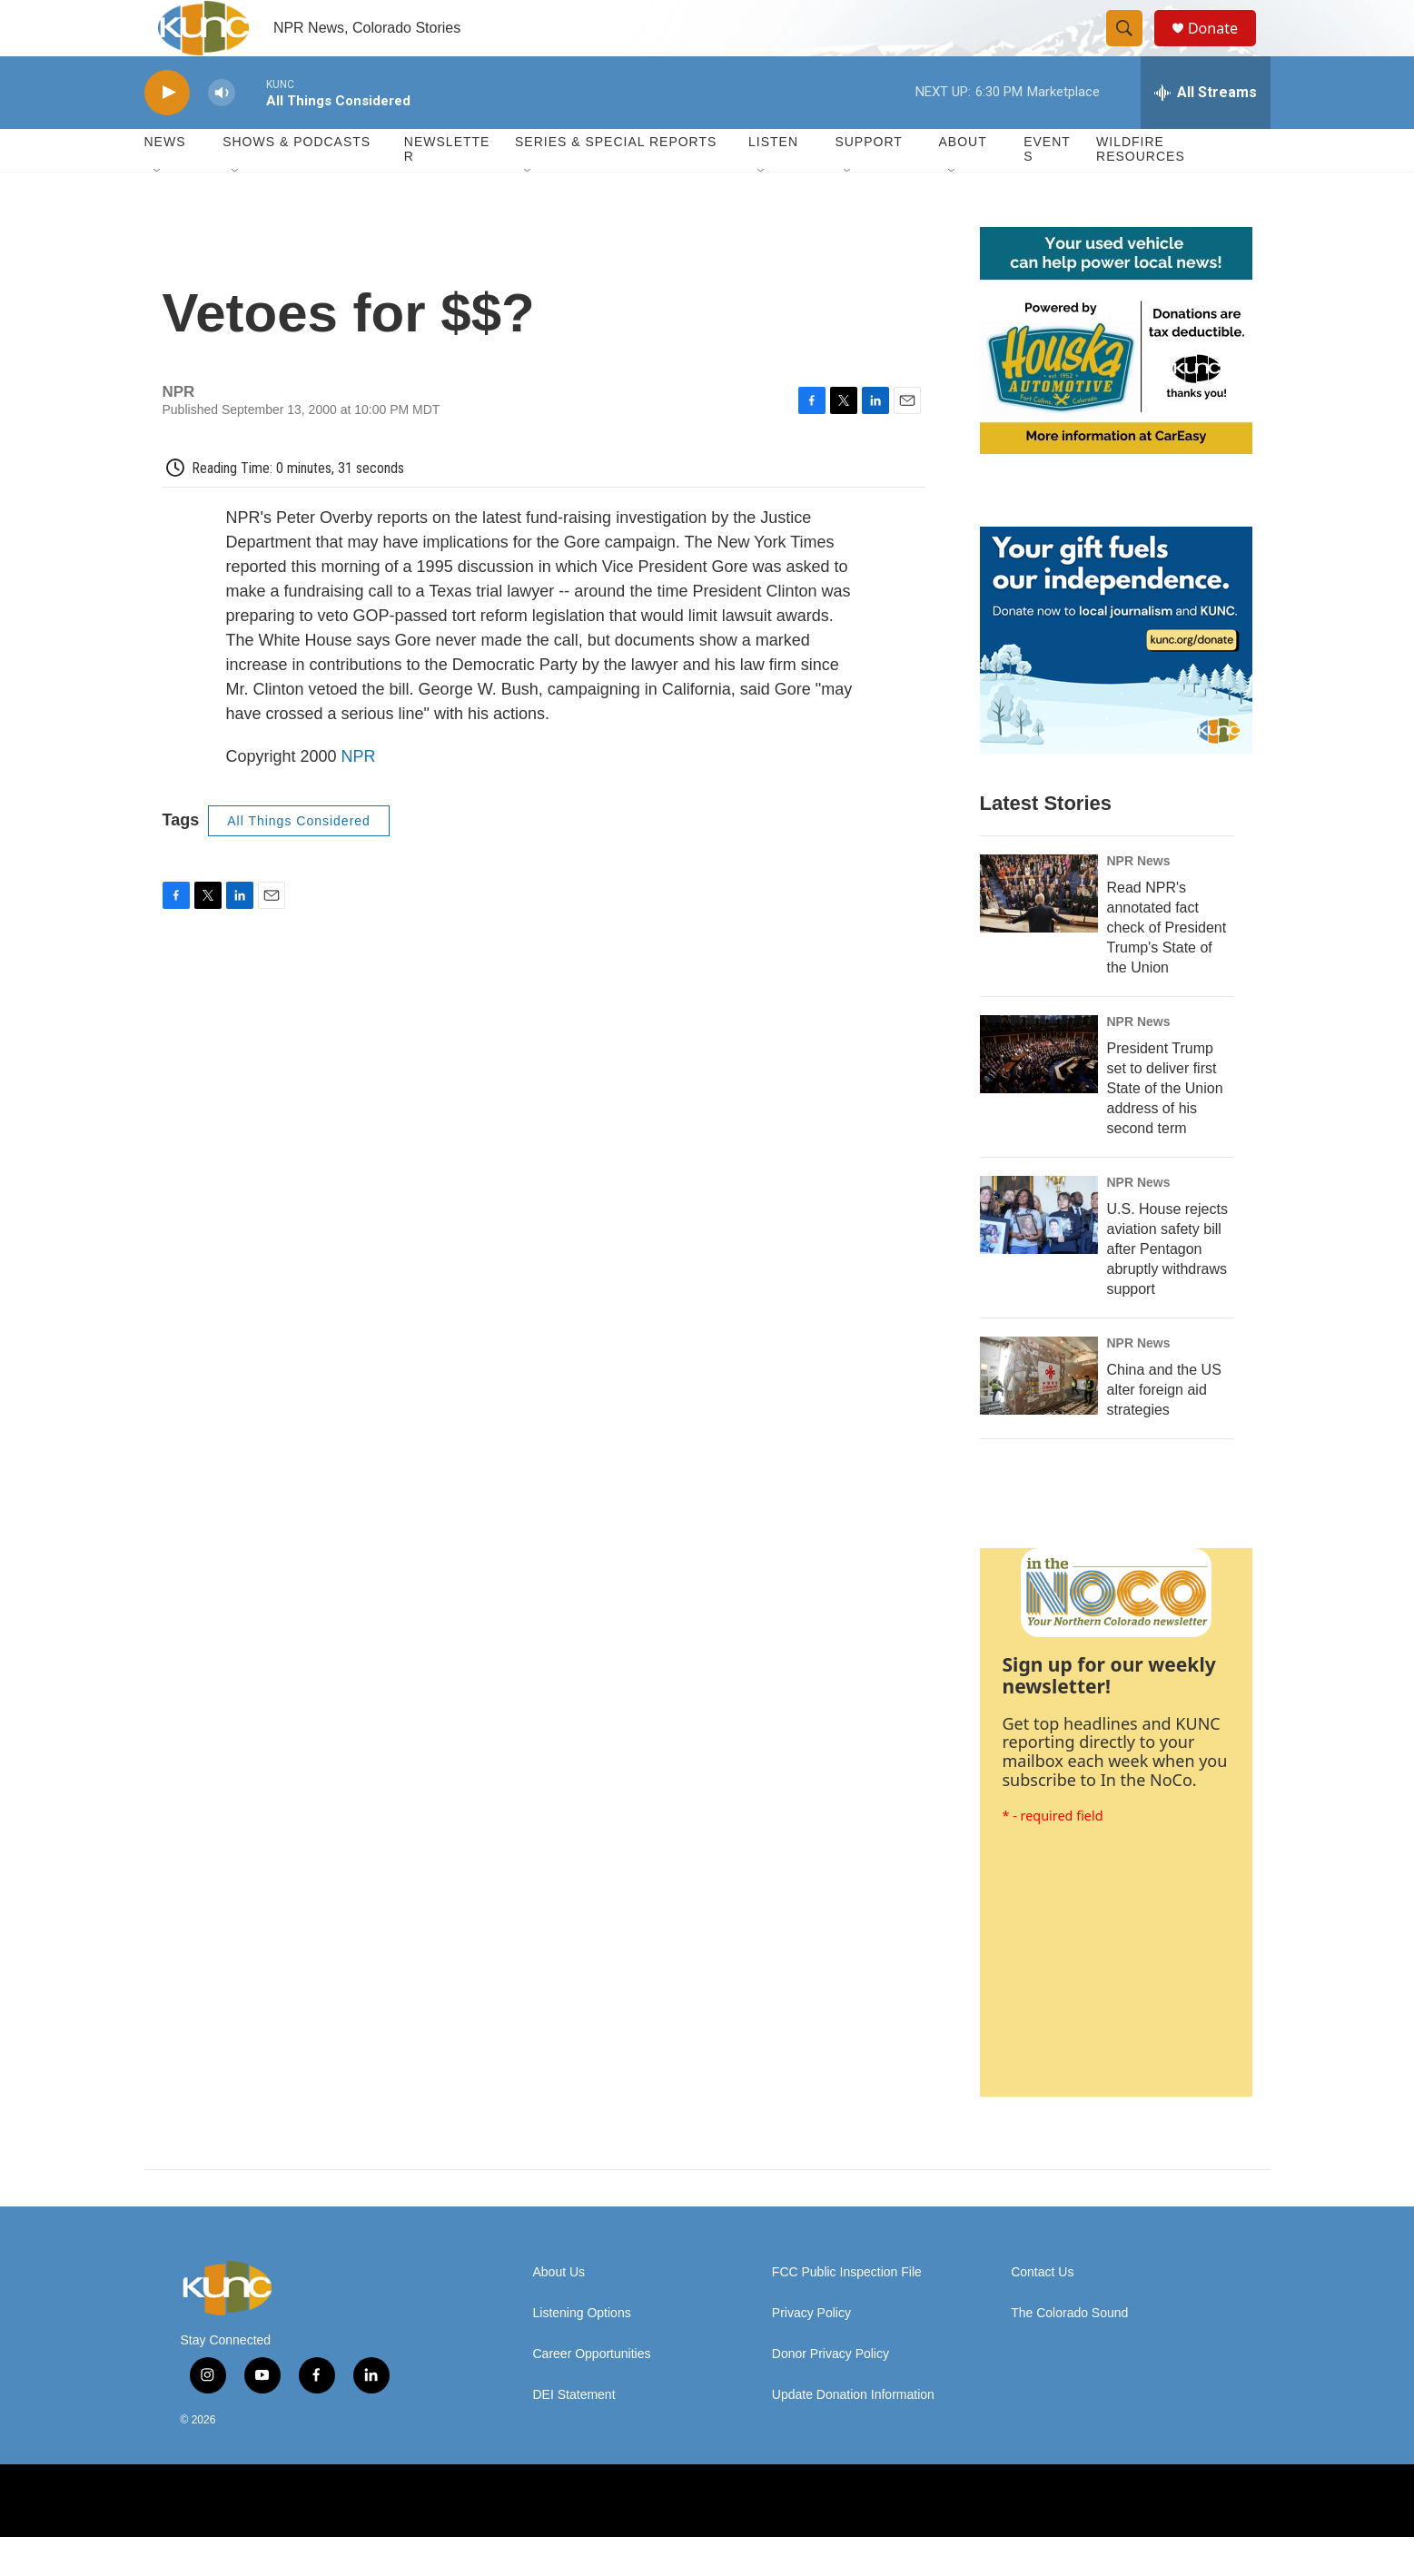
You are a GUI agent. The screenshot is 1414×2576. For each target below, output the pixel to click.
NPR (358, 795)
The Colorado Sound (1069, 2352)
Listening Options (582, 2352)
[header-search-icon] (1132, 48)
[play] (167, 132)
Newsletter (447, 188)
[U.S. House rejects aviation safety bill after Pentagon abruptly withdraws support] (1039, 1254)
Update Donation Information (853, 2434)
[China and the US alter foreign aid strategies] (1039, 1415)
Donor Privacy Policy (830, 2393)
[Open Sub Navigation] (158, 210)
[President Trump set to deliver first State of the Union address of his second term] (1039, 1093)
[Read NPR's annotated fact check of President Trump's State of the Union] (1039, 932)
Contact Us (1042, 2311)
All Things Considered (299, 860)
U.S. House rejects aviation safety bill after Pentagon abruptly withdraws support (1167, 1288)
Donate (1224, 47)
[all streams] (1206, 131)
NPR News (1139, 900)
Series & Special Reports (616, 181)
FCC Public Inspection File (847, 2311)
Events (1047, 188)
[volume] (221, 132)
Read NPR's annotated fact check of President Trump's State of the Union (1167, 966)
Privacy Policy (811, 2352)
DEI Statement (574, 2434)
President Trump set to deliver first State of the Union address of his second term (1165, 1127)
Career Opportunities (592, 2393)
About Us (559, 2311)
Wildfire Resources (1140, 188)
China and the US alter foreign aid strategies (1164, 1428)
